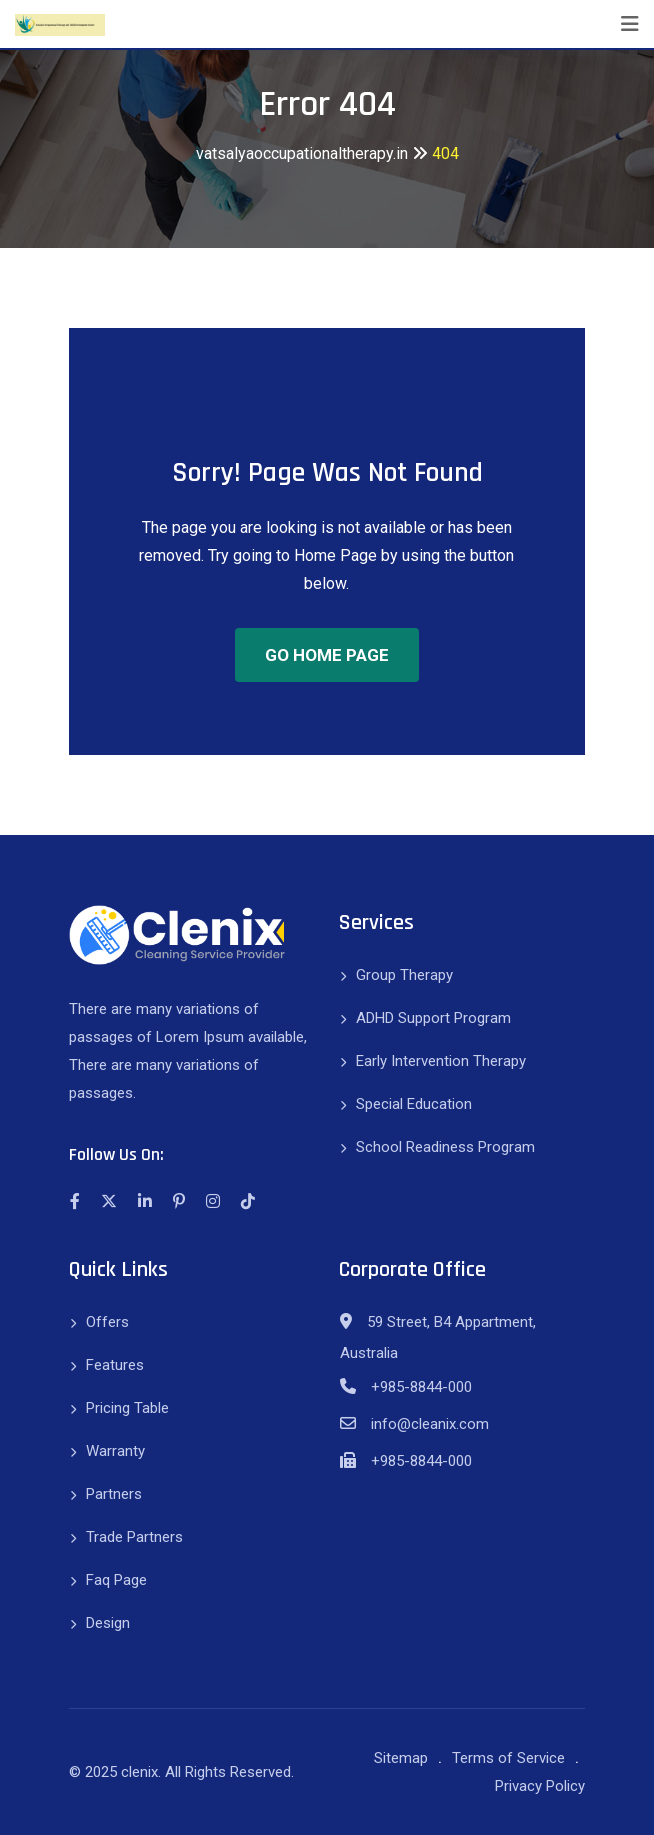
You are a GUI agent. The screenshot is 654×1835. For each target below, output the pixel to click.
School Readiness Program (445, 1147)
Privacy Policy (540, 1786)
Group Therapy (404, 975)
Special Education (414, 1104)
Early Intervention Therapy (441, 1061)
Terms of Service (508, 1758)
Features (115, 1365)
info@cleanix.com (430, 1424)
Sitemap (401, 1758)
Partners (114, 1494)
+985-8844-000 (421, 1387)
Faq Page (116, 1580)
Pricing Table (127, 1408)
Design (108, 1623)
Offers (107, 1322)
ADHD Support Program (433, 1018)
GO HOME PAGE (327, 655)
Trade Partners (134, 1537)
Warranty (115, 1451)
